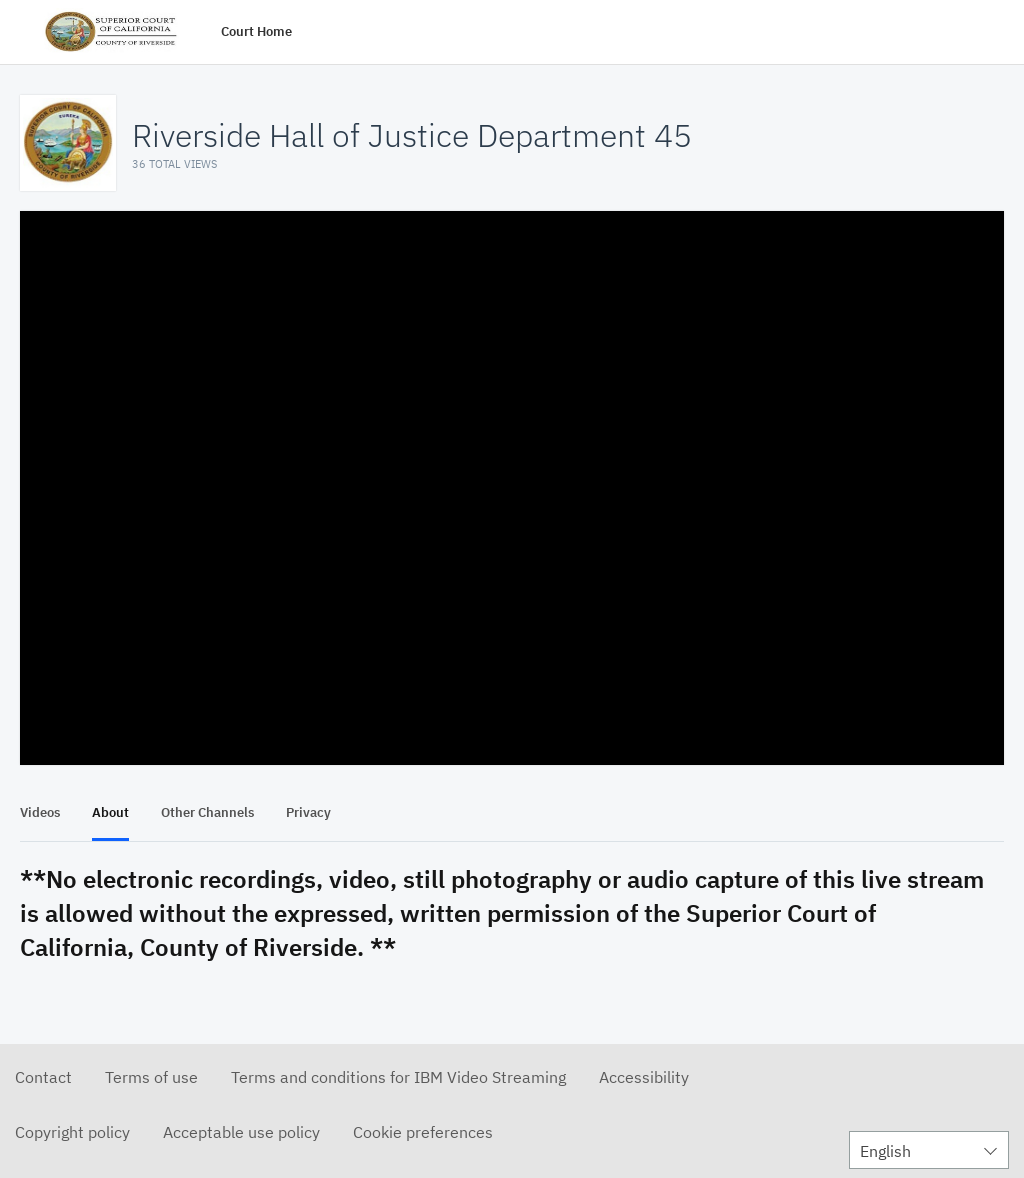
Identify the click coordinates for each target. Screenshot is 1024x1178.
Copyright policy (72, 1132)
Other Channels (207, 812)
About (110, 812)
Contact (43, 1077)
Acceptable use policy (241, 1132)
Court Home (256, 31)
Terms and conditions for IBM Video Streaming (398, 1077)
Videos (40, 812)
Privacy (308, 812)
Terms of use (151, 1077)
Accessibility (644, 1077)
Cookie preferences (423, 1132)
